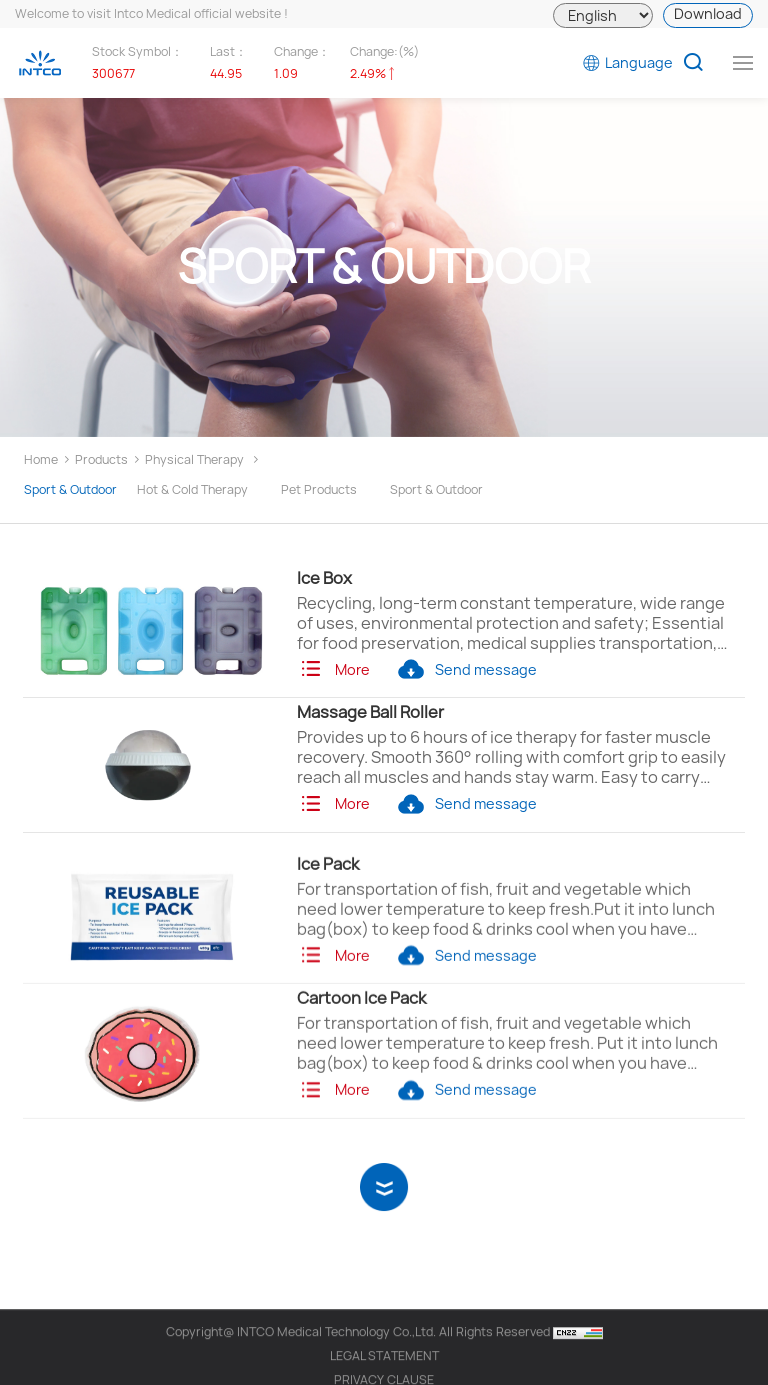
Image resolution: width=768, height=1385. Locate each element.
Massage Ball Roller (370, 712)
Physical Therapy (194, 459)
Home (41, 459)
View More (384, 1181)
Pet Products (319, 489)
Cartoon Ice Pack (361, 1023)
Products (101, 459)
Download (708, 13)
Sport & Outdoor (70, 489)
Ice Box (324, 578)
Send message (467, 669)
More (333, 669)
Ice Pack (328, 888)
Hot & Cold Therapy (192, 489)
